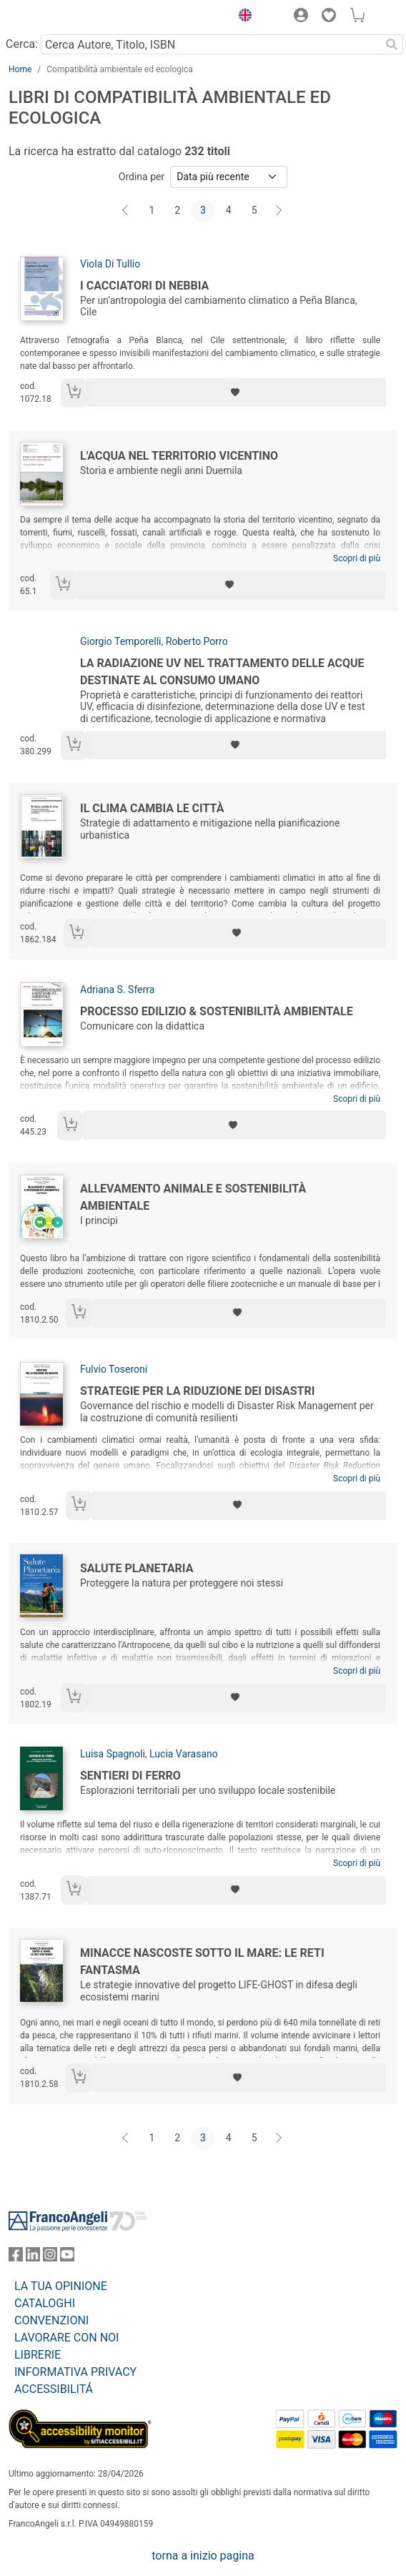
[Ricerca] (391, 44)
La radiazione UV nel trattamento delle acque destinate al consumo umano (222, 671)
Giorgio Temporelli (120, 641)
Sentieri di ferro (130, 1775)
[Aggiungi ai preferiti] (236, 392)
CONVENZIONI (51, 2320)
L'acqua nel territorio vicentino (179, 456)
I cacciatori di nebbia (144, 285)
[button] (241, 17)
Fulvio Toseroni (113, 1369)
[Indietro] (126, 210)
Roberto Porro (197, 641)
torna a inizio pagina (203, 2555)
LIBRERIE (37, 2355)
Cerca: (22, 44)
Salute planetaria (136, 1568)
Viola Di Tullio (110, 264)
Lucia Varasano (183, 1754)
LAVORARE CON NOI (66, 2337)
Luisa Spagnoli (112, 1754)
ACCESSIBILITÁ (53, 2389)
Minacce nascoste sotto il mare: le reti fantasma (202, 1961)
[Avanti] (279, 210)
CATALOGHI (44, 2303)
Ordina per (141, 176)
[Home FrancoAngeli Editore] (57, 17)
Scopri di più (356, 558)
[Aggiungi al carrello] (73, 393)
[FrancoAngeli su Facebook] (16, 2257)
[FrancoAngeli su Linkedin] (33, 2257)
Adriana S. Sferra (117, 989)
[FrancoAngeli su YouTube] (67, 2257)
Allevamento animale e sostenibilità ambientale (193, 1197)
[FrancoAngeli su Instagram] (50, 2257)
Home (20, 69)
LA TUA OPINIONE (60, 2286)
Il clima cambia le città (152, 808)
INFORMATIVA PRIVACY (75, 2372)
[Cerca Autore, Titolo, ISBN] (210, 44)
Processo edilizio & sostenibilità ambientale (216, 1011)
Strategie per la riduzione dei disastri (197, 1391)
